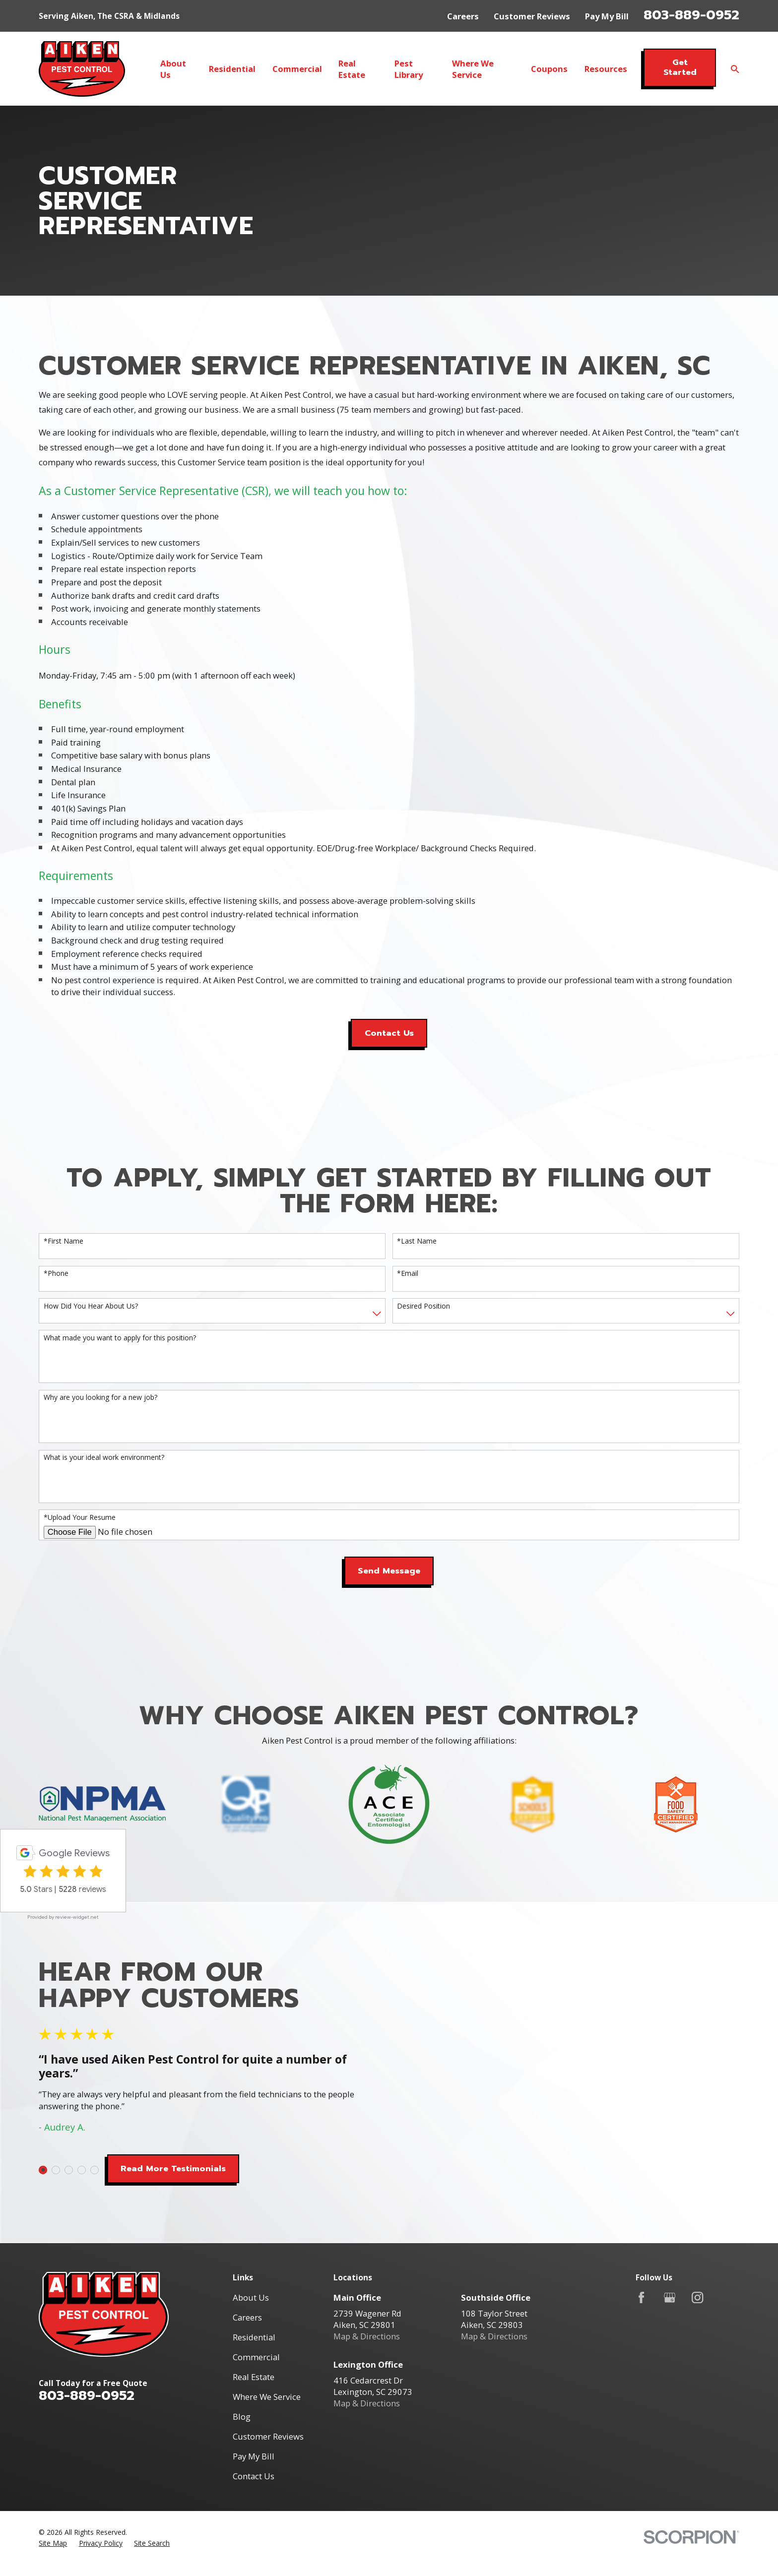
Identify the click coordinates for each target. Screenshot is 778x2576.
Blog (242, 2416)
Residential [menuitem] (232, 68)
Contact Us (389, 1033)
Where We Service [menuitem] (473, 69)
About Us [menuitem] (173, 69)
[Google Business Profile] (669, 2297)
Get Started (680, 67)
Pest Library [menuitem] (408, 69)
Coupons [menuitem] (549, 68)
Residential (254, 2337)
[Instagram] (697, 2297)
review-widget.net (77, 1917)
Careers (463, 16)
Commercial (256, 2357)
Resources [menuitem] (605, 68)
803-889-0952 (691, 15)
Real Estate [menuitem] (351, 69)
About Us (251, 2297)
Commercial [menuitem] (297, 68)
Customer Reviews (532, 16)
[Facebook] (641, 2297)
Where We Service (267, 2396)
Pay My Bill (607, 16)
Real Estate (253, 2377)
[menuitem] (53, 2543)
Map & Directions (366, 2336)
